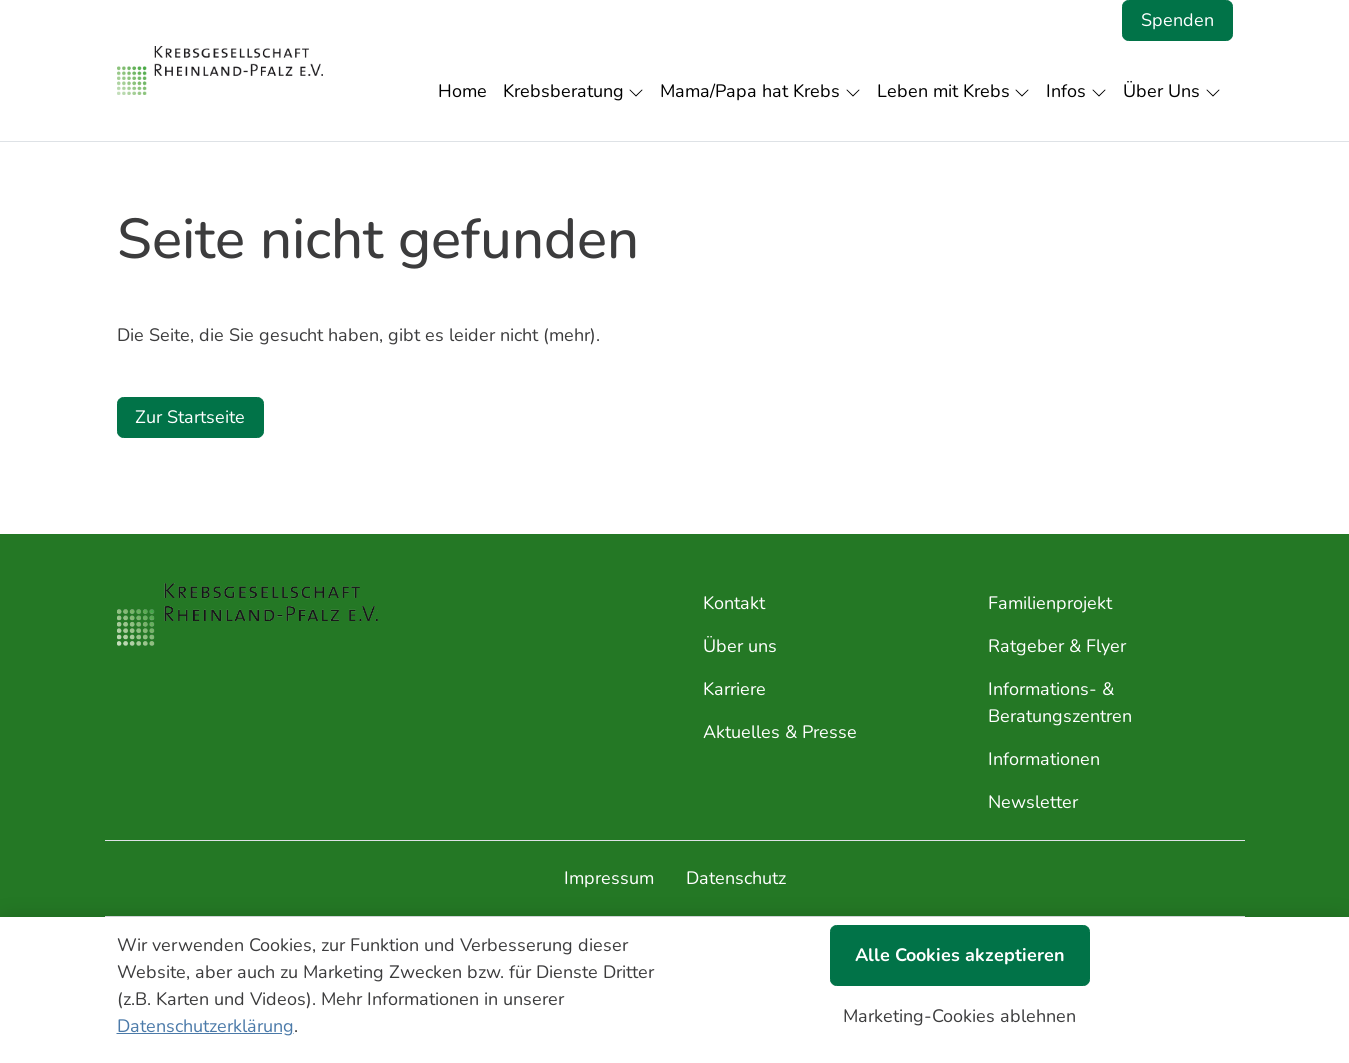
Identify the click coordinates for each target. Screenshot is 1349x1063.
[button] (466, 91)
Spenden (1177, 20)
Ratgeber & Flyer (1057, 646)
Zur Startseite (190, 417)
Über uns (740, 646)
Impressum (609, 878)
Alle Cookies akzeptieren (960, 955)
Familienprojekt (1050, 603)
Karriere (734, 689)
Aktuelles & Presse (780, 732)
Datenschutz (736, 878)
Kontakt (734, 603)
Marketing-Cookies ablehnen (959, 1016)
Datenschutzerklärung (205, 1026)
